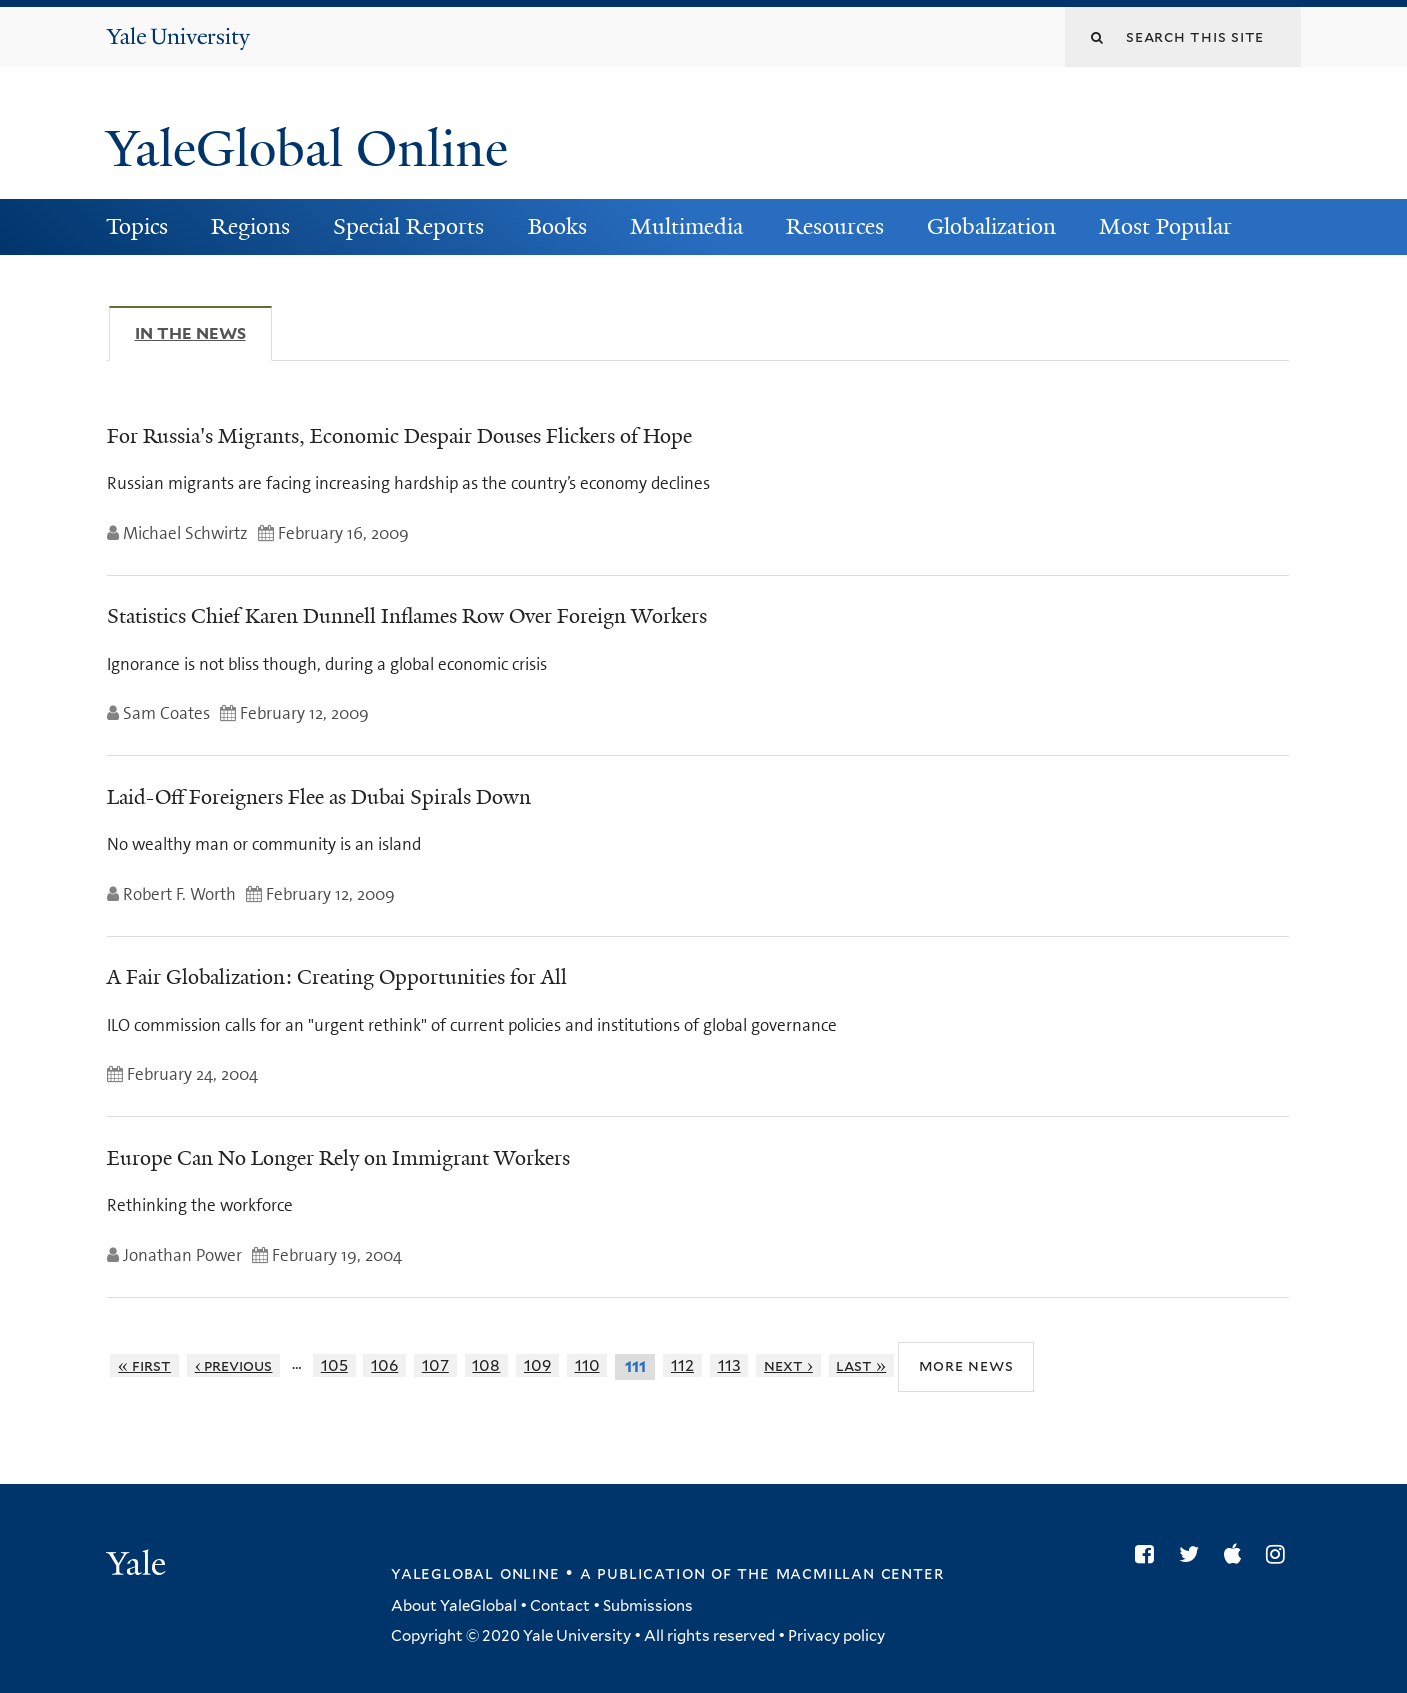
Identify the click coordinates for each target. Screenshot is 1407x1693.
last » (861, 1365)
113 (729, 1365)
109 (537, 1365)
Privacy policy (836, 1636)
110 (587, 1365)
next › (788, 1365)
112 (682, 1365)
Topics (137, 226)
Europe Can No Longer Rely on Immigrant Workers (338, 1158)
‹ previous (234, 1365)
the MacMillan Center (840, 1573)
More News (966, 1365)
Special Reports (408, 226)
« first (144, 1365)
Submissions (648, 1606)
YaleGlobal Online (307, 149)
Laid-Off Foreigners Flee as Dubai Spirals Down (319, 797)
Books (557, 226)
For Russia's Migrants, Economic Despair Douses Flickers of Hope (399, 436)
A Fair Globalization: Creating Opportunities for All (337, 977)
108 (486, 1365)
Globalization (991, 226)
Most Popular (1165, 226)
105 (334, 1365)
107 (435, 1365)
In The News (203, 333)
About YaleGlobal (454, 1606)
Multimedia (686, 226)
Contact (560, 1606)
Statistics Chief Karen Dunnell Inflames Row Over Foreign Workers (407, 616)
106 (384, 1365)
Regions (250, 226)
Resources (835, 226)
